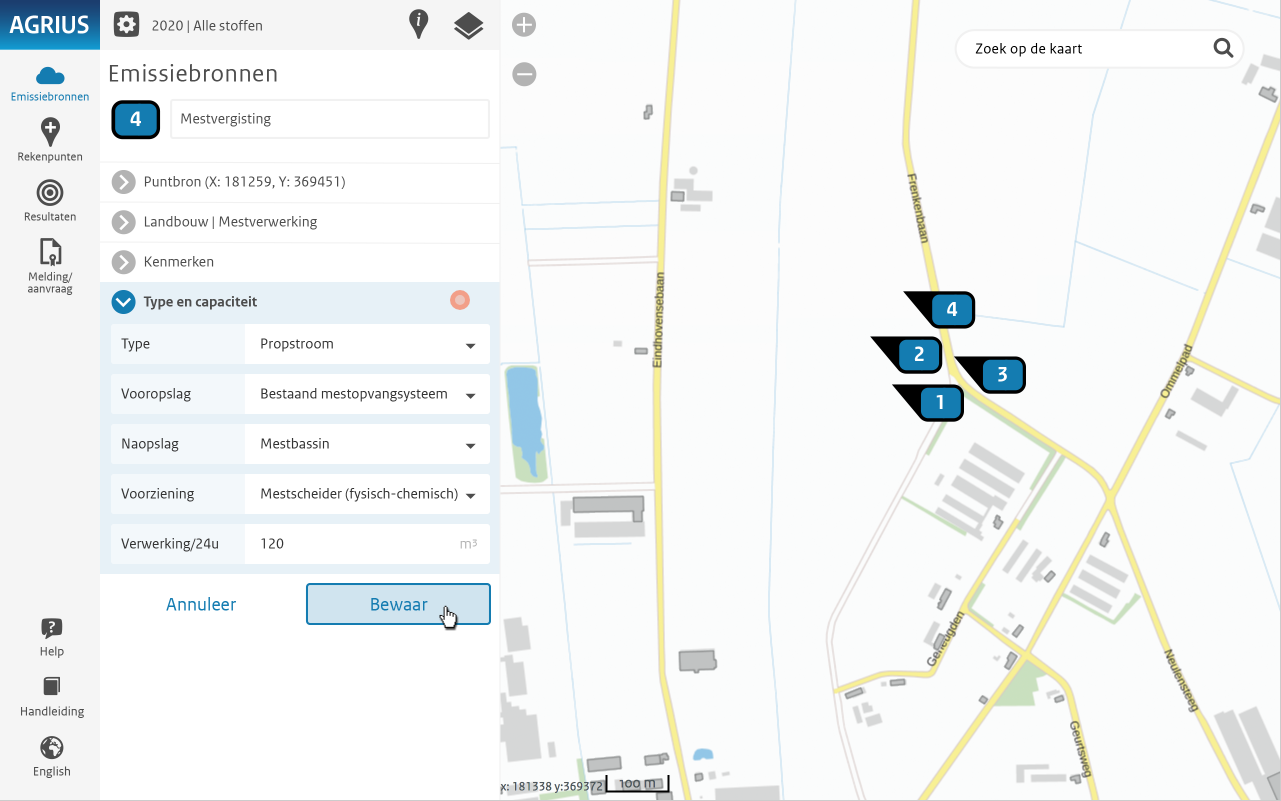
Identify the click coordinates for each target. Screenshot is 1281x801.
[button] (460, 297)
